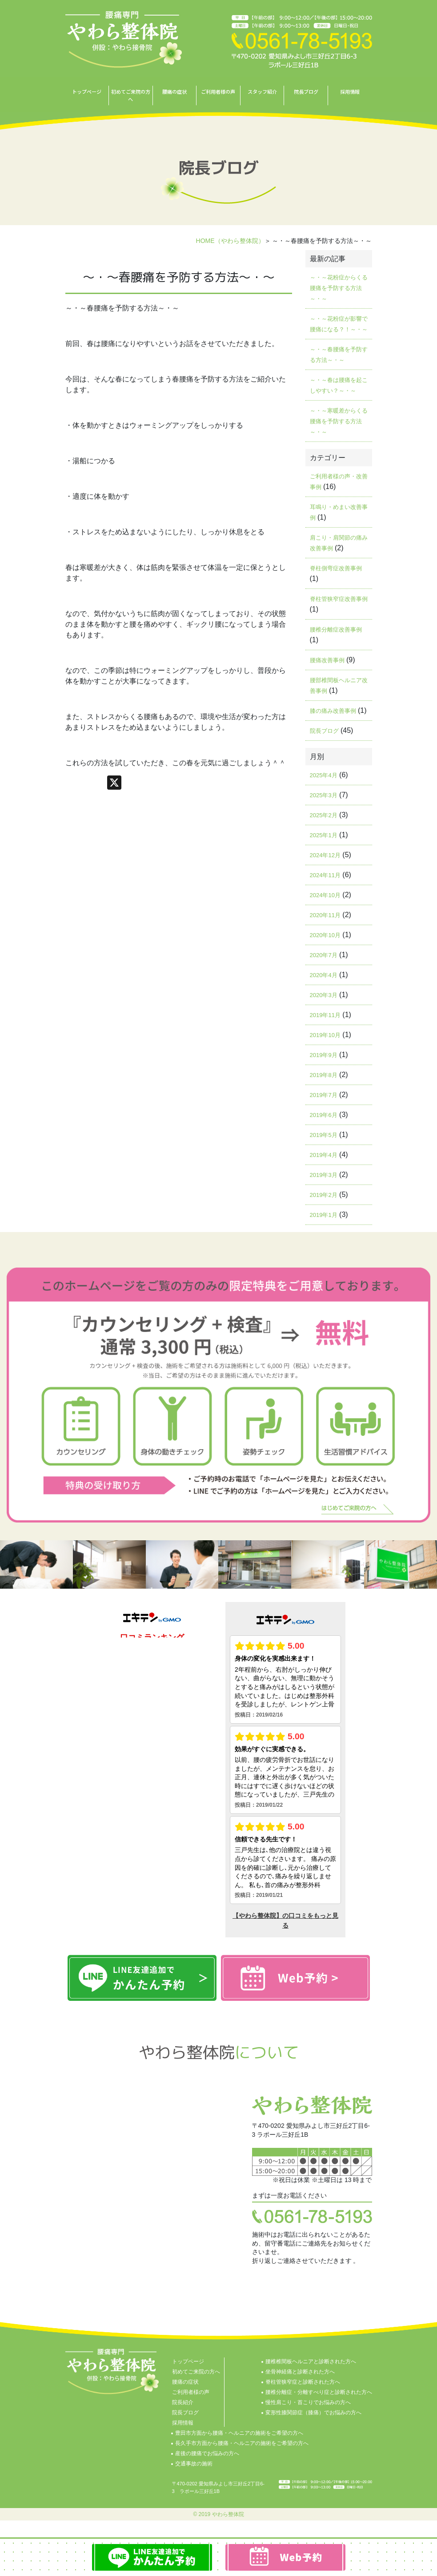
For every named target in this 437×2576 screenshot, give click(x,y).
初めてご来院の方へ (130, 95)
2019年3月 (323, 1175)
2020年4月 (323, 975)
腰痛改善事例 (327, 660)
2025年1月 (323, 835)
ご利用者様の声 (218, 91)
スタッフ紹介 (262, 91)
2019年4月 (323, 1155)
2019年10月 (325, 1035)
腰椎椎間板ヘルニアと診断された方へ (310, 2361)
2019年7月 (323, 1095)
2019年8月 (323, 1075)
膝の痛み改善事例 (333, 711)
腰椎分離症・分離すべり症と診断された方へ (318, 2392)
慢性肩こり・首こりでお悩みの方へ (308, 2402)
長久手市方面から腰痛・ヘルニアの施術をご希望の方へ (242, 2443)
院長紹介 (182, 2402)
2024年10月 (325, 895)
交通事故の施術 (193, 2464)
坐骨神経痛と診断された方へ (300, 2372)
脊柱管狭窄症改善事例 (339, 599)
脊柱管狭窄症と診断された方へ (302, 2382)
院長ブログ (306, 91)
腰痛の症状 (174, 91)
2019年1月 (323, 1215)
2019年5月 (323, 1135)
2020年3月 (323, 995)
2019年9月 (323, 1055)
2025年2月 (323, 815)
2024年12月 (325, 855)
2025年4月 (323, 775)
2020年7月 (323, 955)
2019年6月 (323, 1115)
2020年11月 (325, 915)
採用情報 (350, 91)
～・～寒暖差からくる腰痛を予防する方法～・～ (339, 421)
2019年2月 (323, 1195)
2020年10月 (325, 935)
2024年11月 (325, 875)
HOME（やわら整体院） (230, 240)
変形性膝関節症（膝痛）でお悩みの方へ (313, 2412)
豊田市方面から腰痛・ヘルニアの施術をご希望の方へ (239, 2433)
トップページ (86, 91)
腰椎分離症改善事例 (336, 629)
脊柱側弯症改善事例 (336, 568)
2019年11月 (325, 1015)
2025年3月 (323, 795)
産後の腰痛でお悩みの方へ (207, 2453)
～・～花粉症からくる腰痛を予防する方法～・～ (339, 288)
